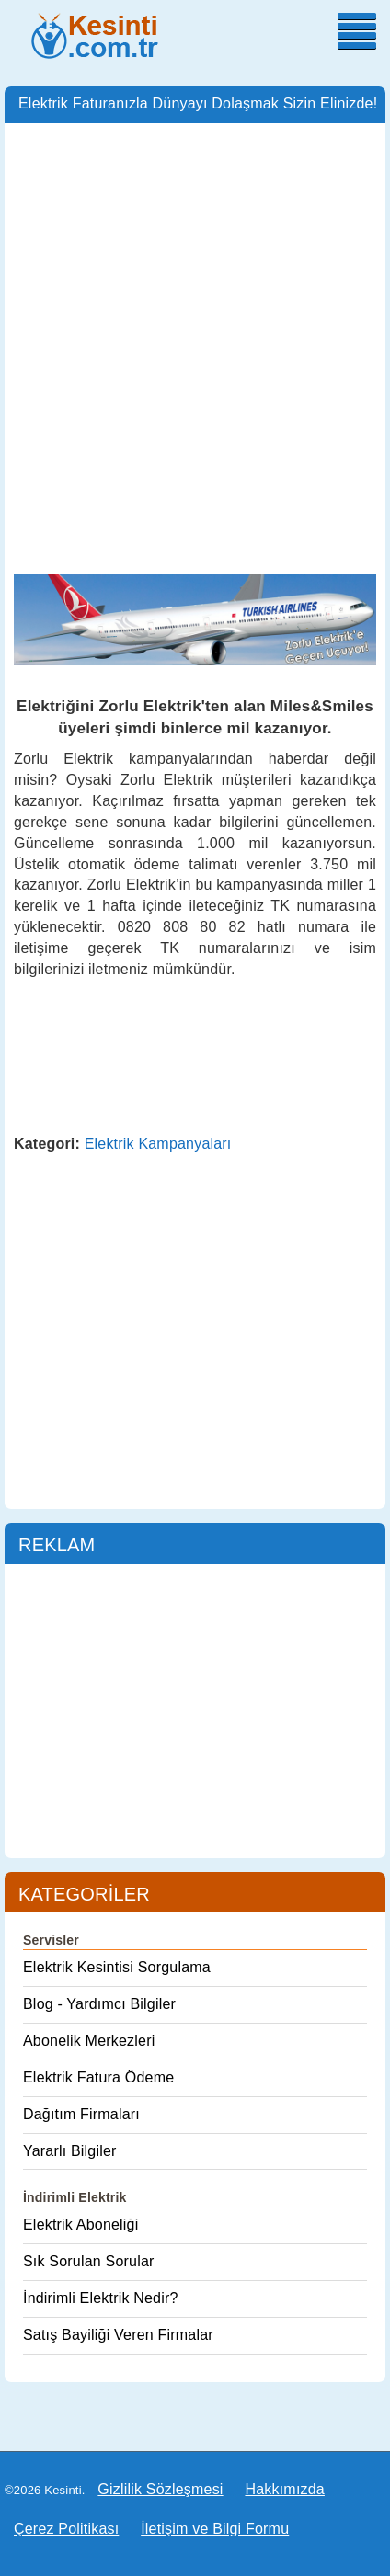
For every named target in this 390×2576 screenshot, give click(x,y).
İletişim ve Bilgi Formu (215, 2528)
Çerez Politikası (66, 2528)
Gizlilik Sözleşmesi (160, 2489)
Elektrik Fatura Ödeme (98, 2077)
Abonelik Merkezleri (89, 2040)
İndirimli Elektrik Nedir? (100, 2298)
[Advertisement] (195, 336)
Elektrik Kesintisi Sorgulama (117, 1967)
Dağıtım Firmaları (81, 2114)
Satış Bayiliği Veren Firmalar (118, 2335)
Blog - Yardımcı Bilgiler (99, 2004)
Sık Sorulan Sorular (89, 2261)
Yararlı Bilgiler (70, 2151)
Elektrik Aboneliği (80, 2224)
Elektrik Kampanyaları (158, 1144)
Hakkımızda (284, 2489)
